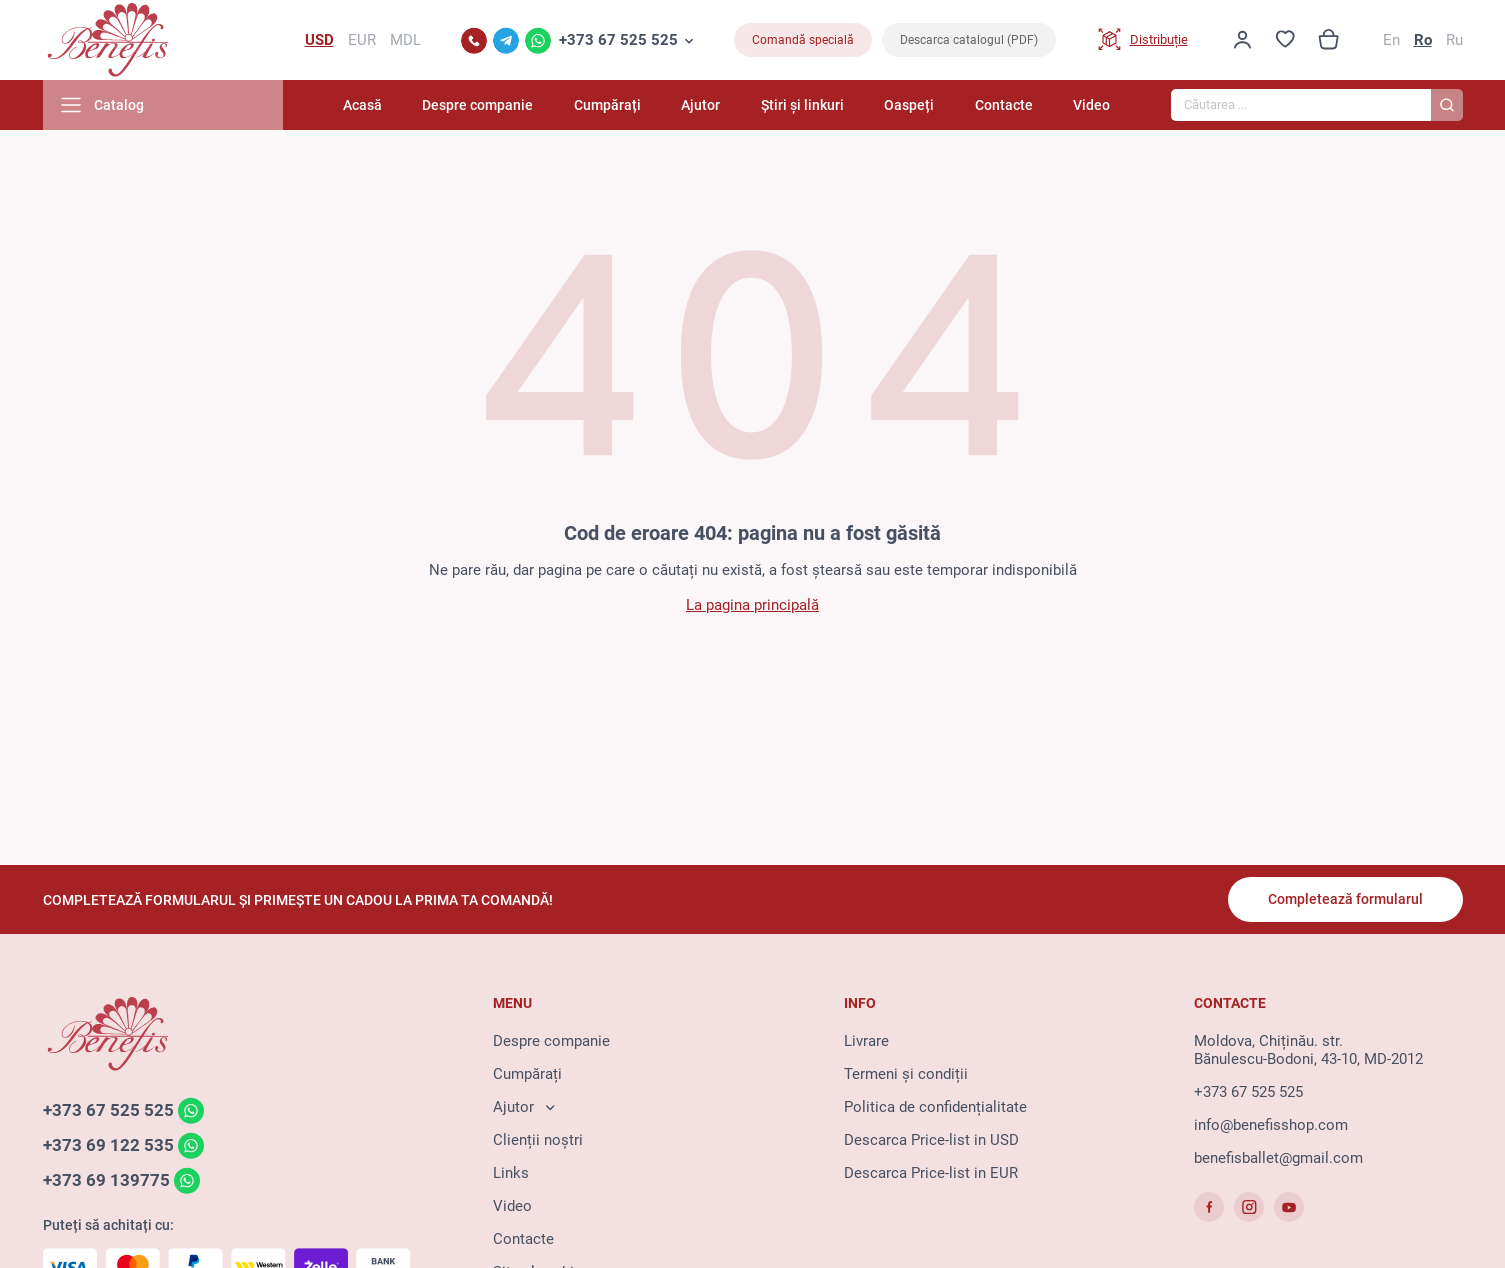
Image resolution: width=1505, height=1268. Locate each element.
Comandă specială (803, 40)
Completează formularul (1345, 899)
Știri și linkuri (802, 105)
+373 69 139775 (106, 1180)
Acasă (362, 105)
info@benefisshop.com (1271, 1125)
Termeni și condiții (906, 1074)
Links (511, 1173)
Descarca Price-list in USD (931, 1140)
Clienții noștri (538, 1140)
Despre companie (477, 105)
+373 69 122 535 (108, 1145)
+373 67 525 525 (618, 40)
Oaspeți (909, 105)
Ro (1423, 40)
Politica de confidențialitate (935, 1107)
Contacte (1004, 105)
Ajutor (700, 105)
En (1391, 40)
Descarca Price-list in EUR (931, 1173)
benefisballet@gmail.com (1278, 1158)
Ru (1454, 40)
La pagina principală (752, 605)
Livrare (866, 1041)
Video (1091, 105)
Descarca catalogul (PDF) (969, 40)
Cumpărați (607, 105)
